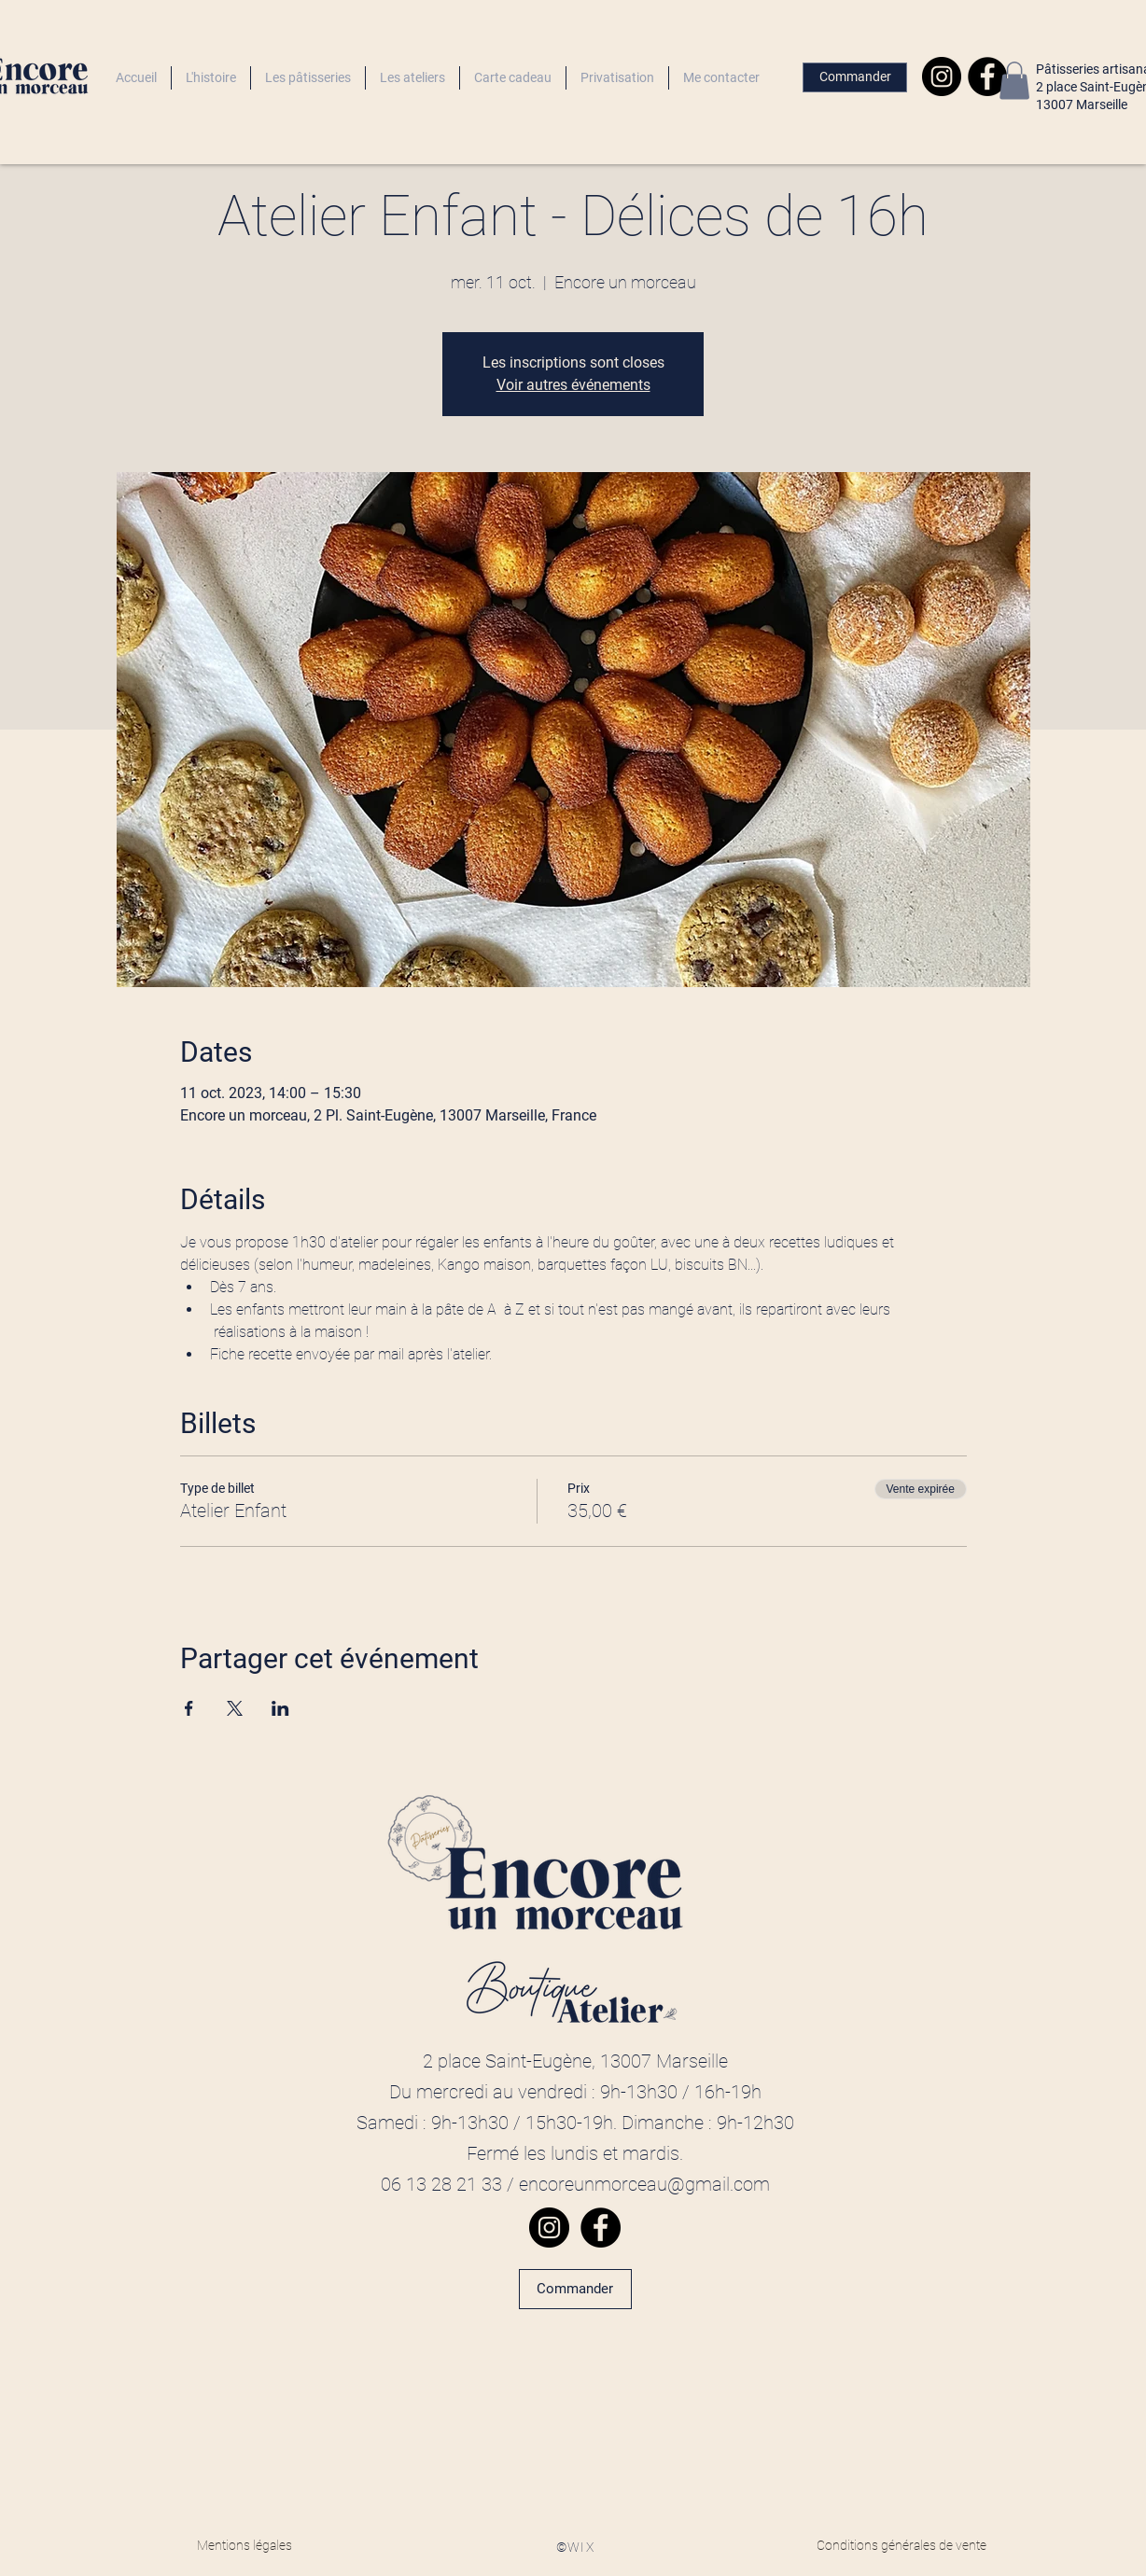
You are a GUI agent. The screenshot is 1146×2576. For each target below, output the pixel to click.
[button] (1014, 81)
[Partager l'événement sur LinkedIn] (280, 1708)
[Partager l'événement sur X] (235, 1708)
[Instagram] (941, 76)
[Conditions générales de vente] (901, 2546)
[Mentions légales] (244, 2546)
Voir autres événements (573, 385)
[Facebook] (987, 76)
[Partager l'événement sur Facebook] (189, 1708)
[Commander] (855, 77)
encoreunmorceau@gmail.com (644, 2184)
